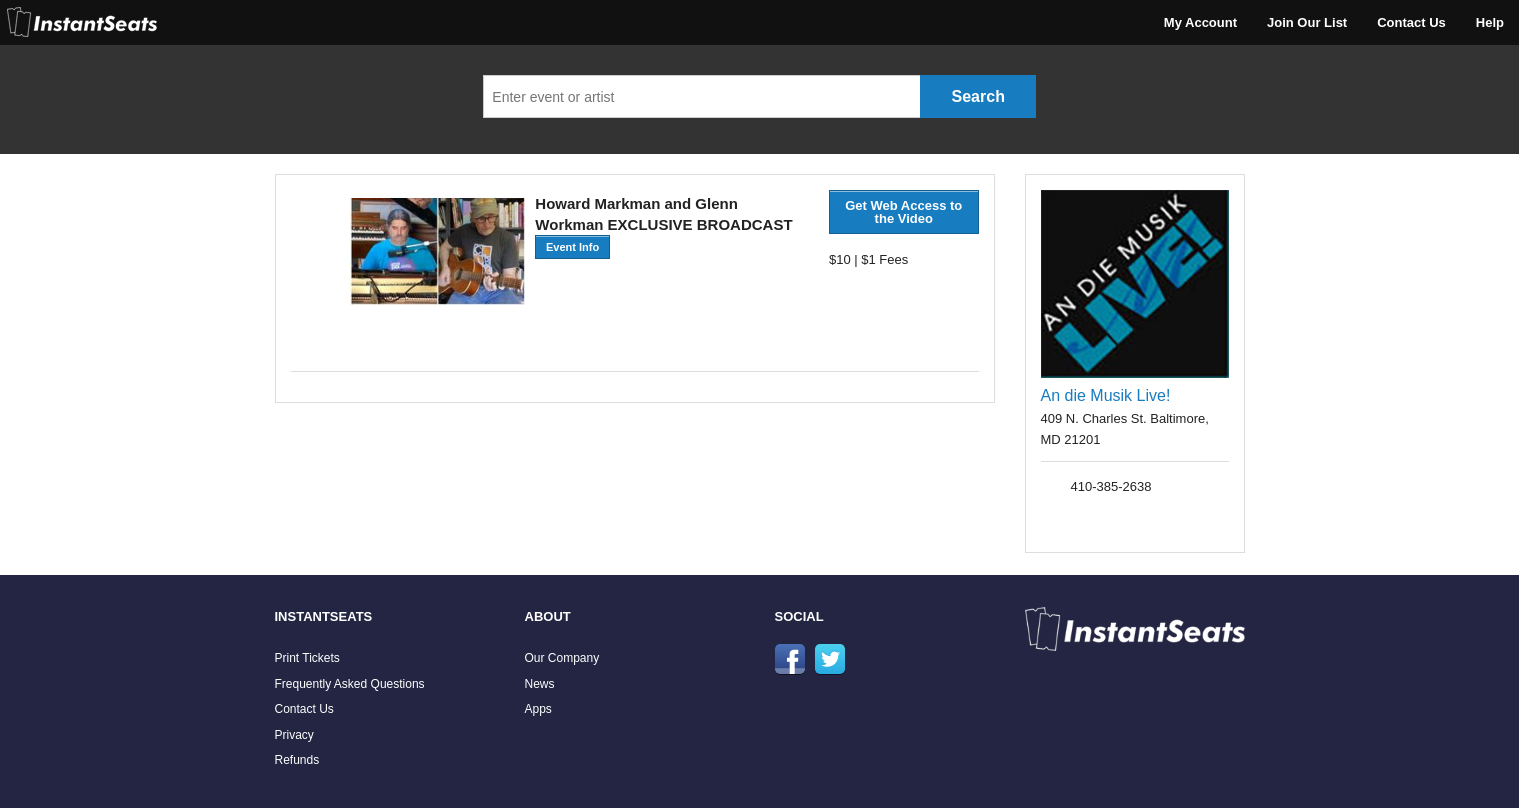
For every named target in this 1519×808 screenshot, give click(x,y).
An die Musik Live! (1106, 395)
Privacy (294, 735)
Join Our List (1307, 22)
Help (1490, 22)
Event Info (572, 247)
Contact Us (1411, 22)
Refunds (297, 760)
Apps (538, 709)
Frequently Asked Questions (350, 684)
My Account (1200, 22)
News (540, 684)
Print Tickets (307, 658)
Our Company (562, 658)
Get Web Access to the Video (903, 212)
